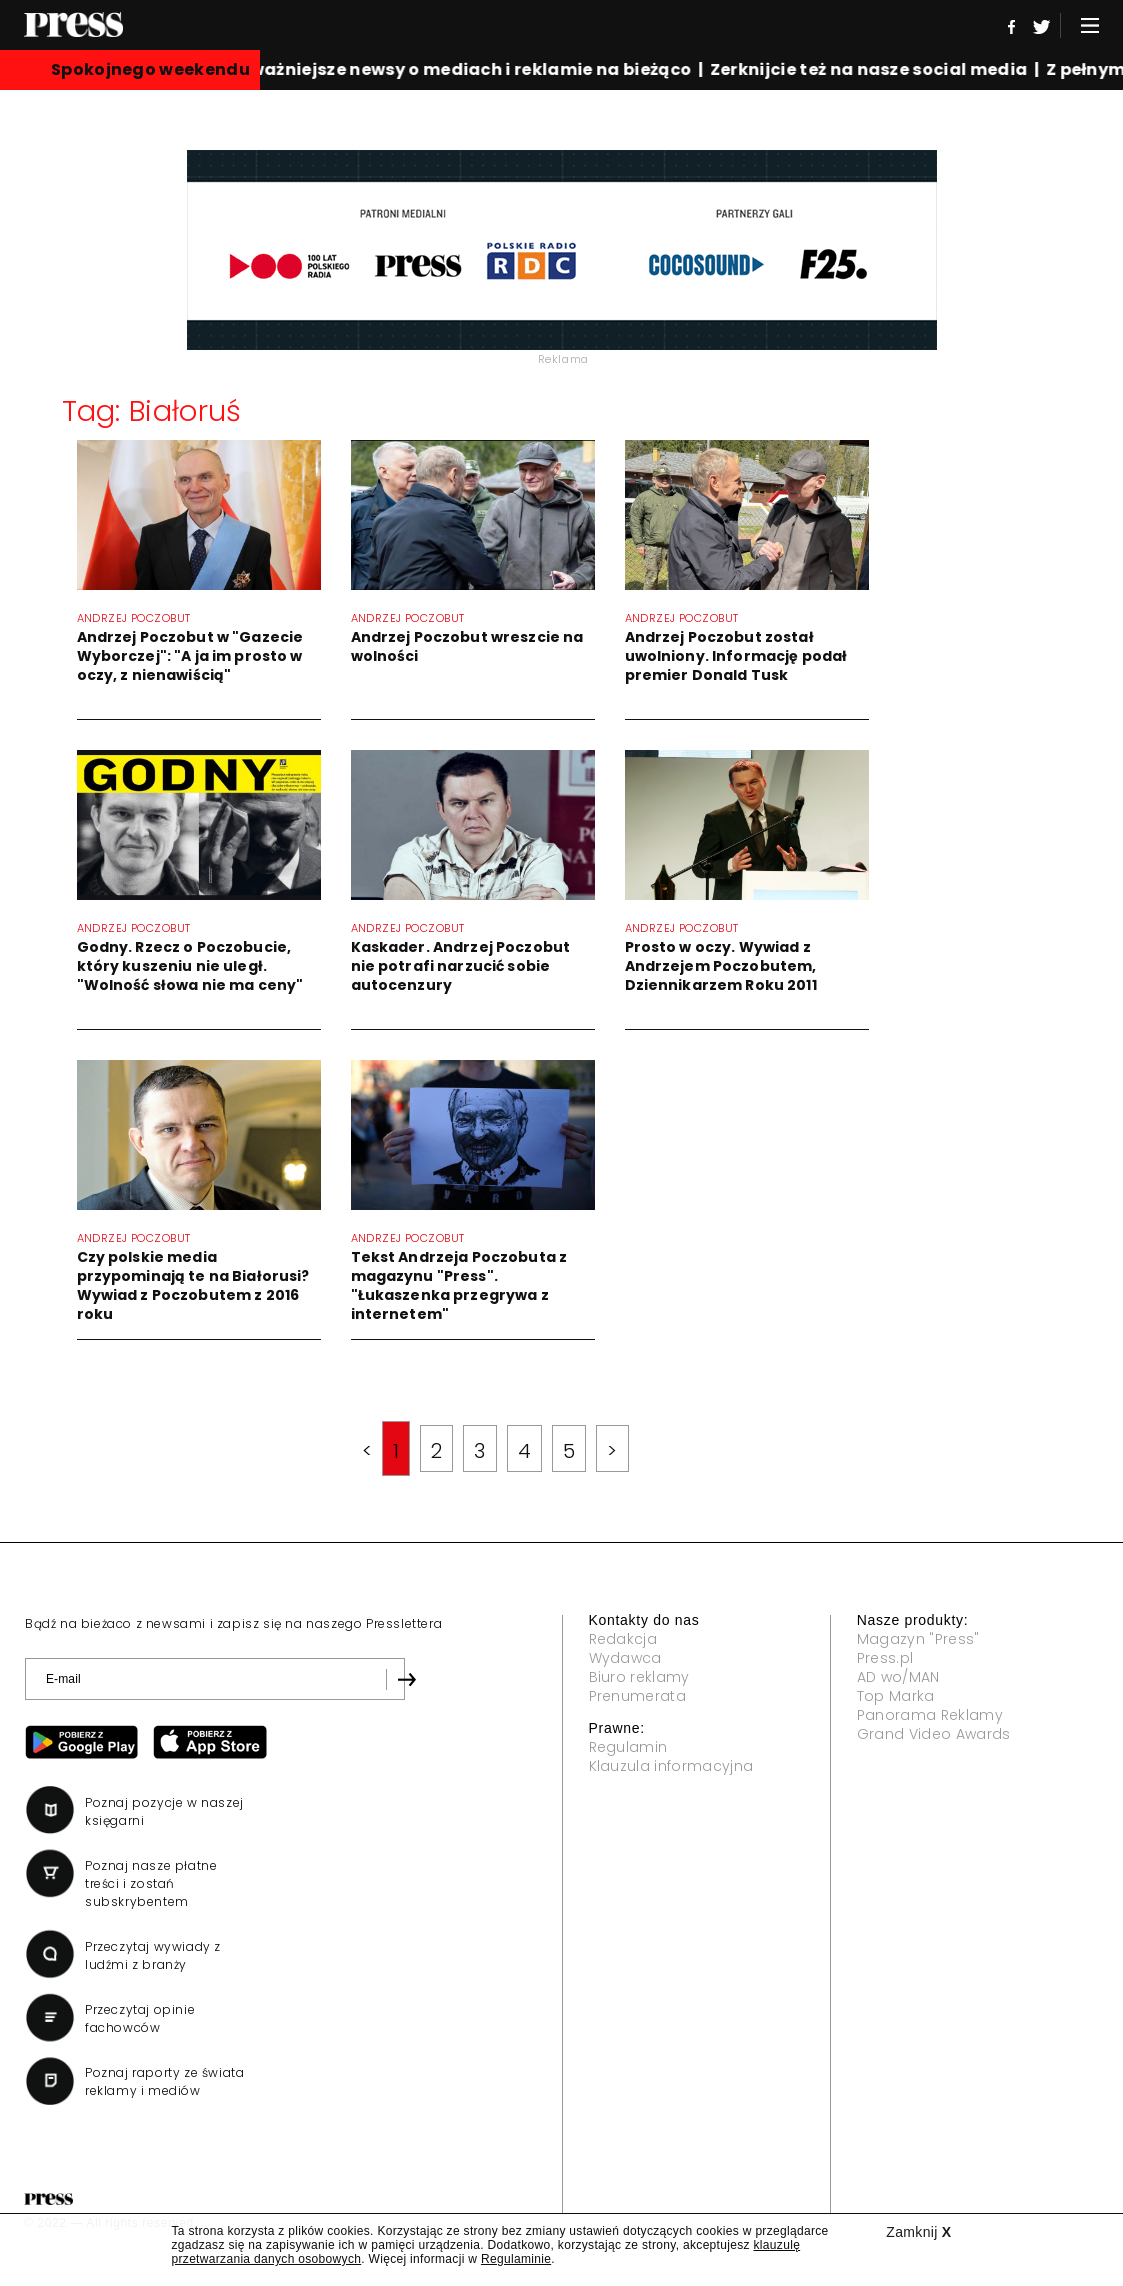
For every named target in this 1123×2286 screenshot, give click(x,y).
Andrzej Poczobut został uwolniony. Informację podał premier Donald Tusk (736, 656)
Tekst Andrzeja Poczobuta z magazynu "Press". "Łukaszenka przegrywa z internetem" (459, 1285)
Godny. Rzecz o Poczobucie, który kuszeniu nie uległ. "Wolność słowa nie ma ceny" (190, 966)
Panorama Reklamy (930, 1715)
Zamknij (918, 2232)
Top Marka (896, 1696)
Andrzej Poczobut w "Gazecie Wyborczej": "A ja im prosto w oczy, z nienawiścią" (190, 656)
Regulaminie (516, 2259)
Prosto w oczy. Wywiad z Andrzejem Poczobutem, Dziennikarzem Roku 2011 (721, 966)
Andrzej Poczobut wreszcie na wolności (467, 646)
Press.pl (885, 1658)
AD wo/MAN (898, 1677)
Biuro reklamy (639, 1677)
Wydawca (625, 1658)
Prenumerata (638, 1696)
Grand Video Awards (934, 1734)
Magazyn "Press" (918, 1639)
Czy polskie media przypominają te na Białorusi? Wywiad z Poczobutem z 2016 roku (193, 1285)
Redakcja (623, 1639)
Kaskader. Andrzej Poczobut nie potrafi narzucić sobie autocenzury (461, 966)
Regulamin (628, 1747)
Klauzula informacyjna (671, 1766)
